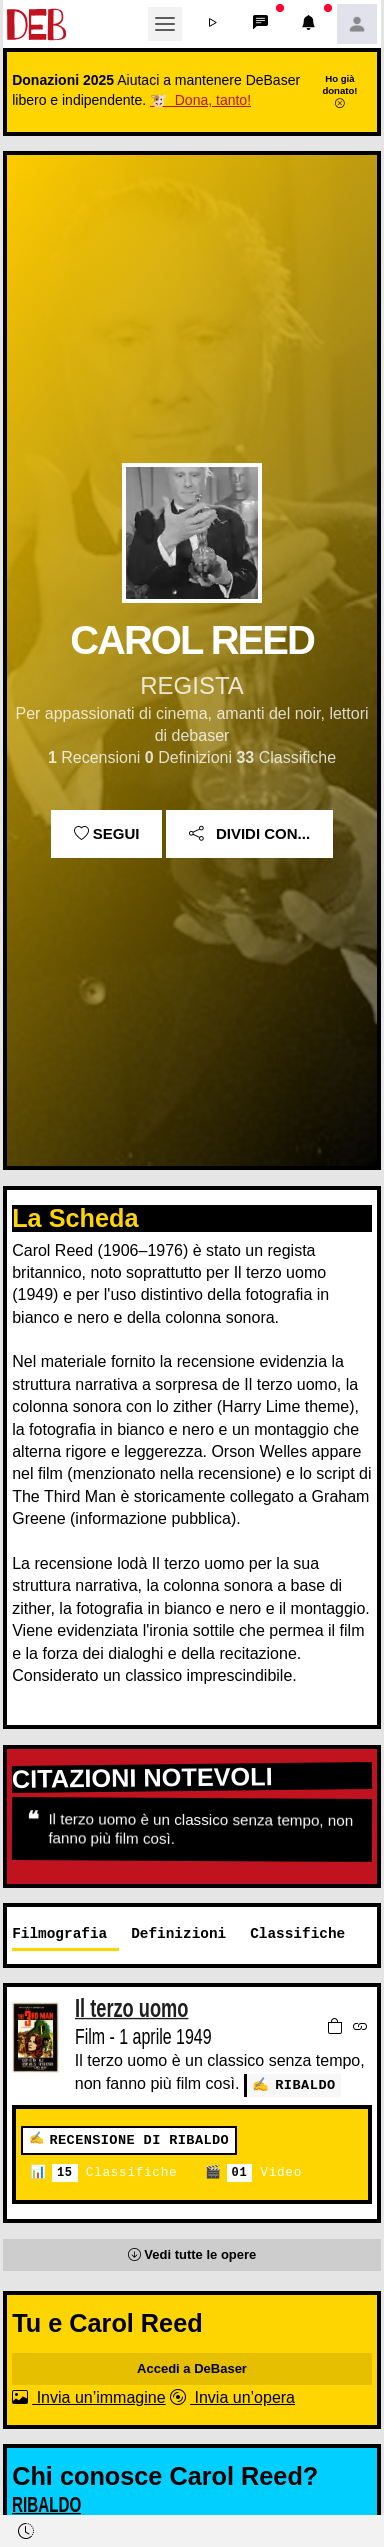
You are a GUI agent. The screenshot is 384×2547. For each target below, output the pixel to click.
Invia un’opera (232, 2396)
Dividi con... (249, 833)
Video (264, 2172)
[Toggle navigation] (165, 24)
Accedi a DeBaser (192, 2367)
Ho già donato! (339, 91)
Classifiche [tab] (297, 1933)
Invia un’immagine (88, 2396)
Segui (107, 833)
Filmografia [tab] (59, 1933)
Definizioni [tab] (178, 1933)
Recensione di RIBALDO (139, 2139)
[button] (213, 24)
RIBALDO (305, 2084)
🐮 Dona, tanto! (200, 100)
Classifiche (114, 2172)
